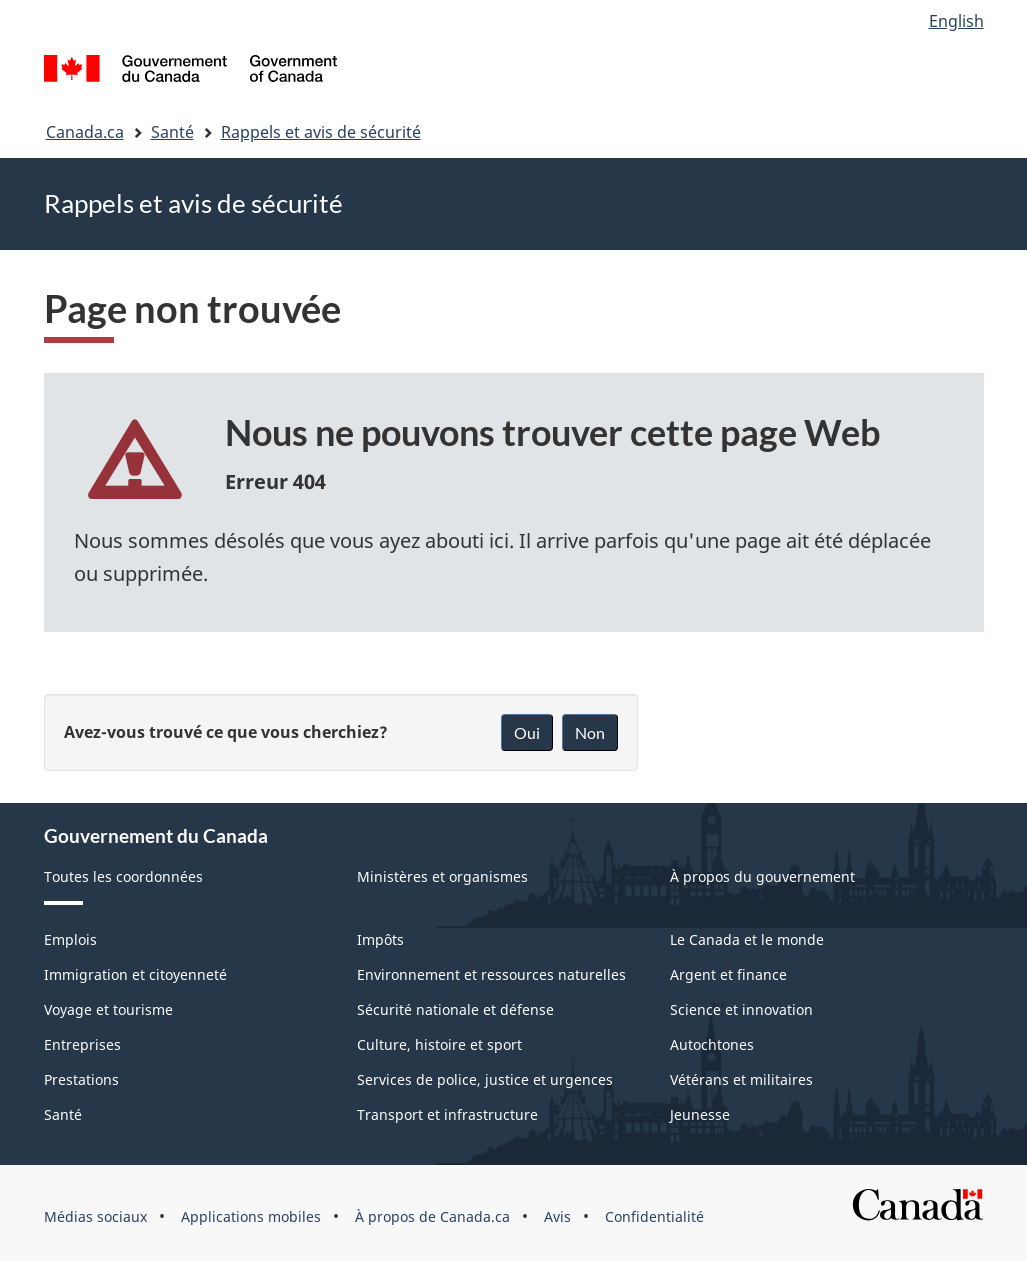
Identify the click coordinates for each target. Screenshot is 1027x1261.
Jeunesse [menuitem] (700, 1114)
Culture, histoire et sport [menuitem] (439, 1044)
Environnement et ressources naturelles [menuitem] (491, 974)
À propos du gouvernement (762, 876)
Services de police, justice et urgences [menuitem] (485, 1079)
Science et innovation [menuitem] (741, 1009)
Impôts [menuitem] (380, 939)
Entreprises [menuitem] (82, 1044)
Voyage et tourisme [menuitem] (108, 1009)
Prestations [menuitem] (81, 1079)
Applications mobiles (251, 1216)
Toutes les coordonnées (123, 876)
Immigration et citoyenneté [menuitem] (135, 974)
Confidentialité (654, 1216)
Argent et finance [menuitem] (728, 974)
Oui (527, 732)
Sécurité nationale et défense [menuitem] (455, 1009)
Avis (557, 1216)
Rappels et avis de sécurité (321, 132)
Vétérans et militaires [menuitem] (741, 1079)
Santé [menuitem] (63, 1114)
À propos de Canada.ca (432, 1216)
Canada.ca (85, 132)
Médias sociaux (95, 1216)
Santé (172, 132)
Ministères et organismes (442, 876)
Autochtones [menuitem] (712, 1044)
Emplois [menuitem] (70, 939)
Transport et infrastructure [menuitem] (447, 1114)
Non (590, 732)
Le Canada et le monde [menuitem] (747, 939)
